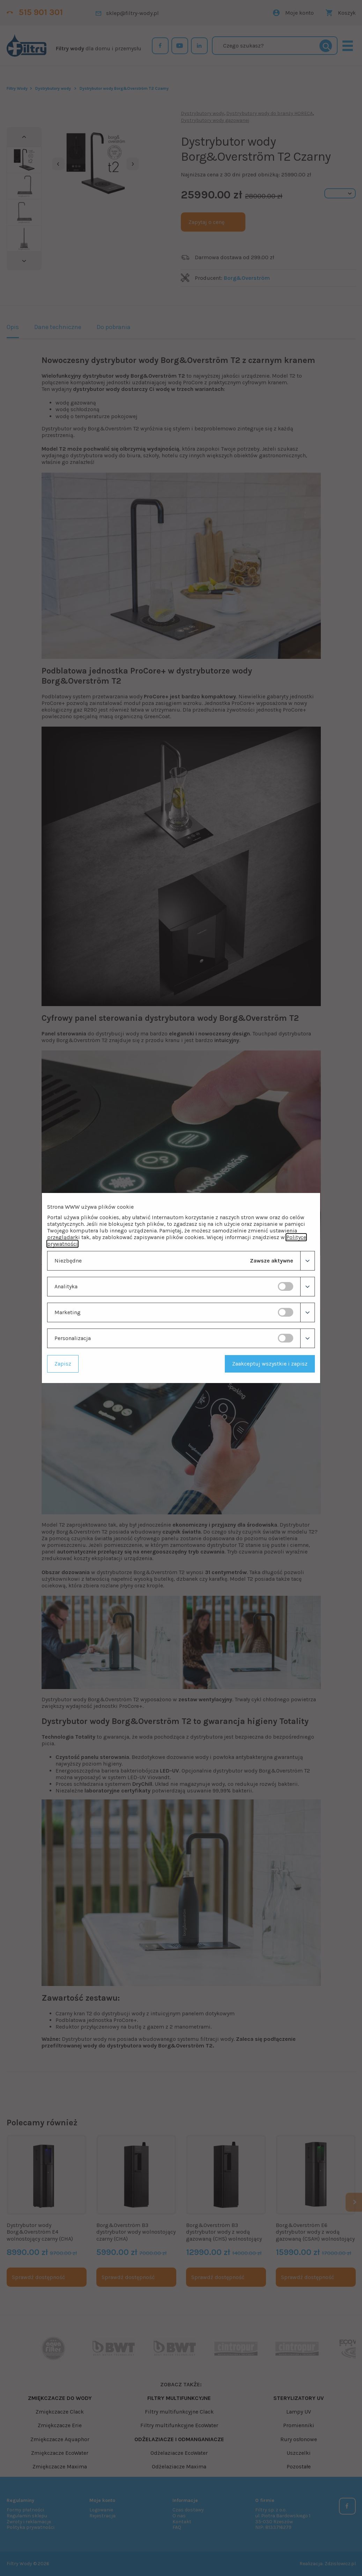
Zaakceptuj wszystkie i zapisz (270, 1363)
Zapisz (62, 1363)
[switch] (285, 1286)
